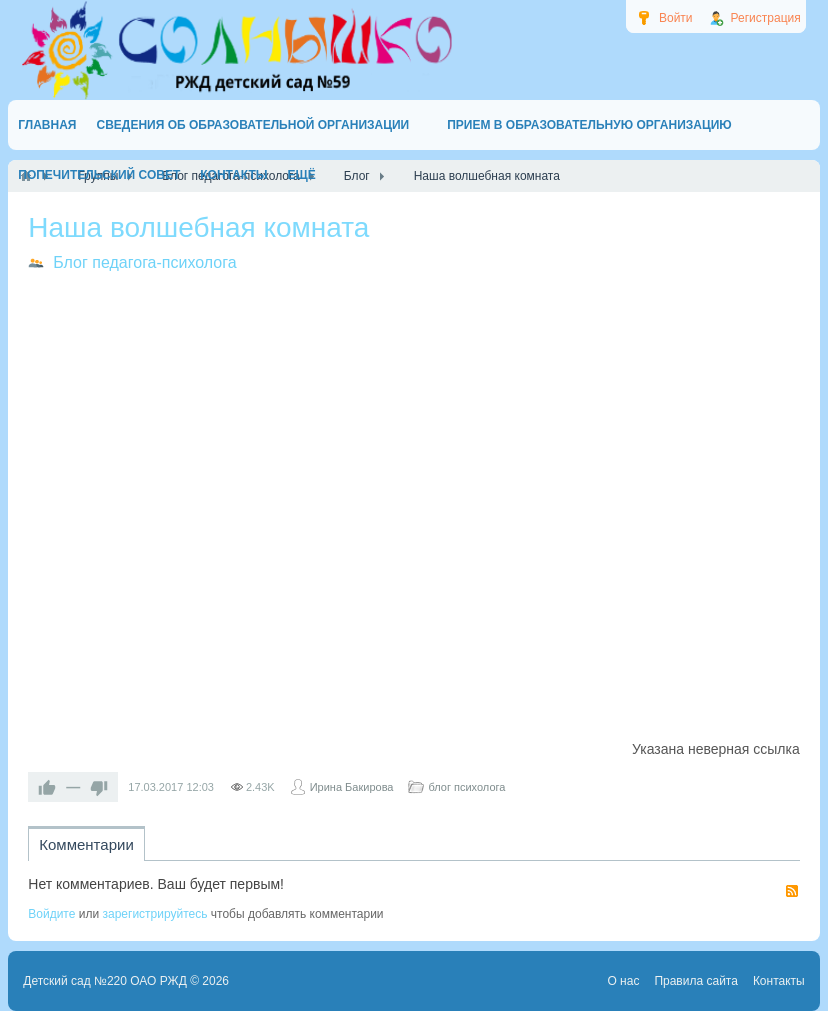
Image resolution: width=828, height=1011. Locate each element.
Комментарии (86, 844)
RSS (792, 891)
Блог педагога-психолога (144, 262)
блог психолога (466, 787)
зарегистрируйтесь (154, 914)
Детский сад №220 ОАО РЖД (105, 981)
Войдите (51, 914)
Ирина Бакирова (352, 787)
